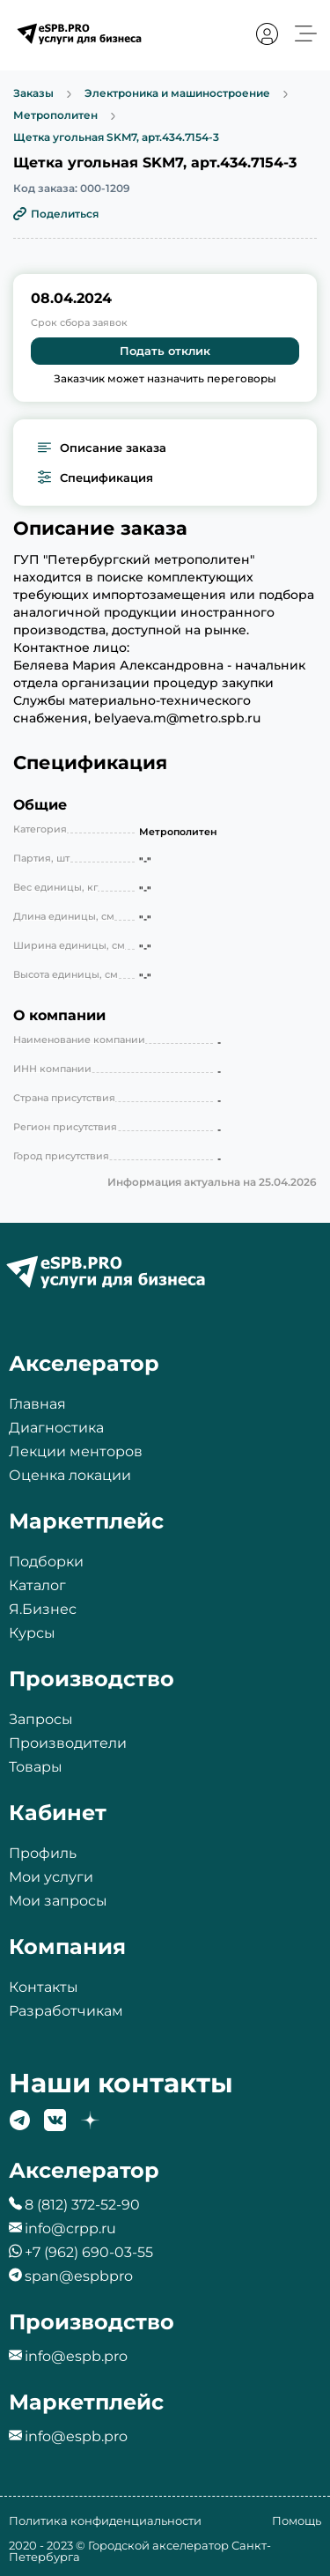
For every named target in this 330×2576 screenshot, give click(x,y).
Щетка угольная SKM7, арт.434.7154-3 (116, 137)
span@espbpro (79, 2276)
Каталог (37, 1585)
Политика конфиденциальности (105, 2520)
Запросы (41, 1719)
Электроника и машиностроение (177, 94)
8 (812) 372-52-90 (82, 2204)
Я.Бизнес (43, 1609)
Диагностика (56, 1427)
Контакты (43, 1987)
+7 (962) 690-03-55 (89, 2252)
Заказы (33, 94)
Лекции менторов (76, 1451)
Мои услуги (51, 1877)
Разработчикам (66, 2010)
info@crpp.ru (70, 2228)
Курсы (32, 1633)
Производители (68, 1743)
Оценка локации (70, 1475)
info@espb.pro (76, 2356)
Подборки (46, 1561)
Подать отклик (165, 351)
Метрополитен (55, 116)
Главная (37, 1403)
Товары (35, 1766)
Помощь (296, 2520)
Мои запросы (58, 1900)
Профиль (43, 1853)
